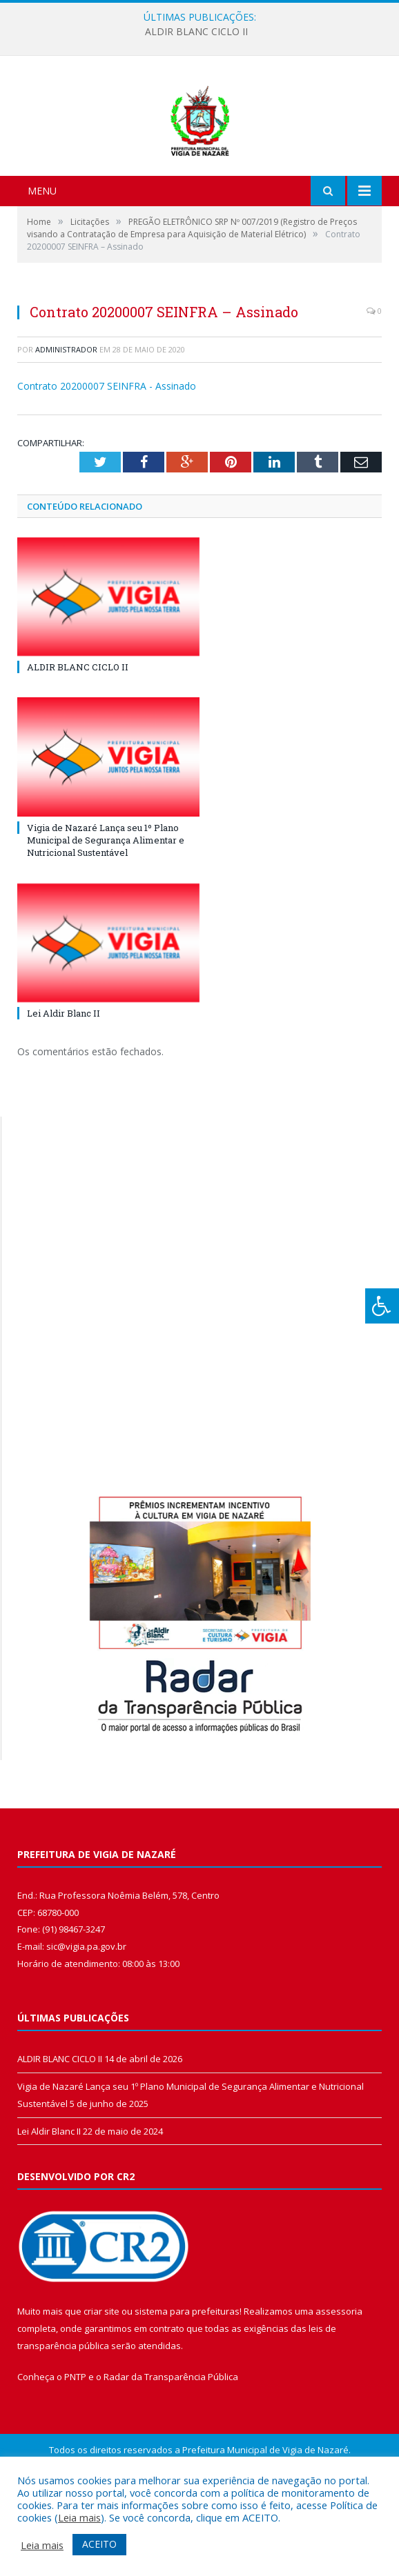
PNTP (75, 2450)
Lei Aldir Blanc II (63, 1085)
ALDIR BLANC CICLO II (196, 32)
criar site (101, 2384)
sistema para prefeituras (187, 2384)
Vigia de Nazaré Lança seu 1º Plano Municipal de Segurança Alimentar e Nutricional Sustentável (105, 912)
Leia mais (79, 2517)
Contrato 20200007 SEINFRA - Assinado (106, 459)
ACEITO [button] (99, 2543)
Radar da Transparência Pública (171, 2450)
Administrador (66, 422)
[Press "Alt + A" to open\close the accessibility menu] (382, 1306)
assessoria (338, 2384)
